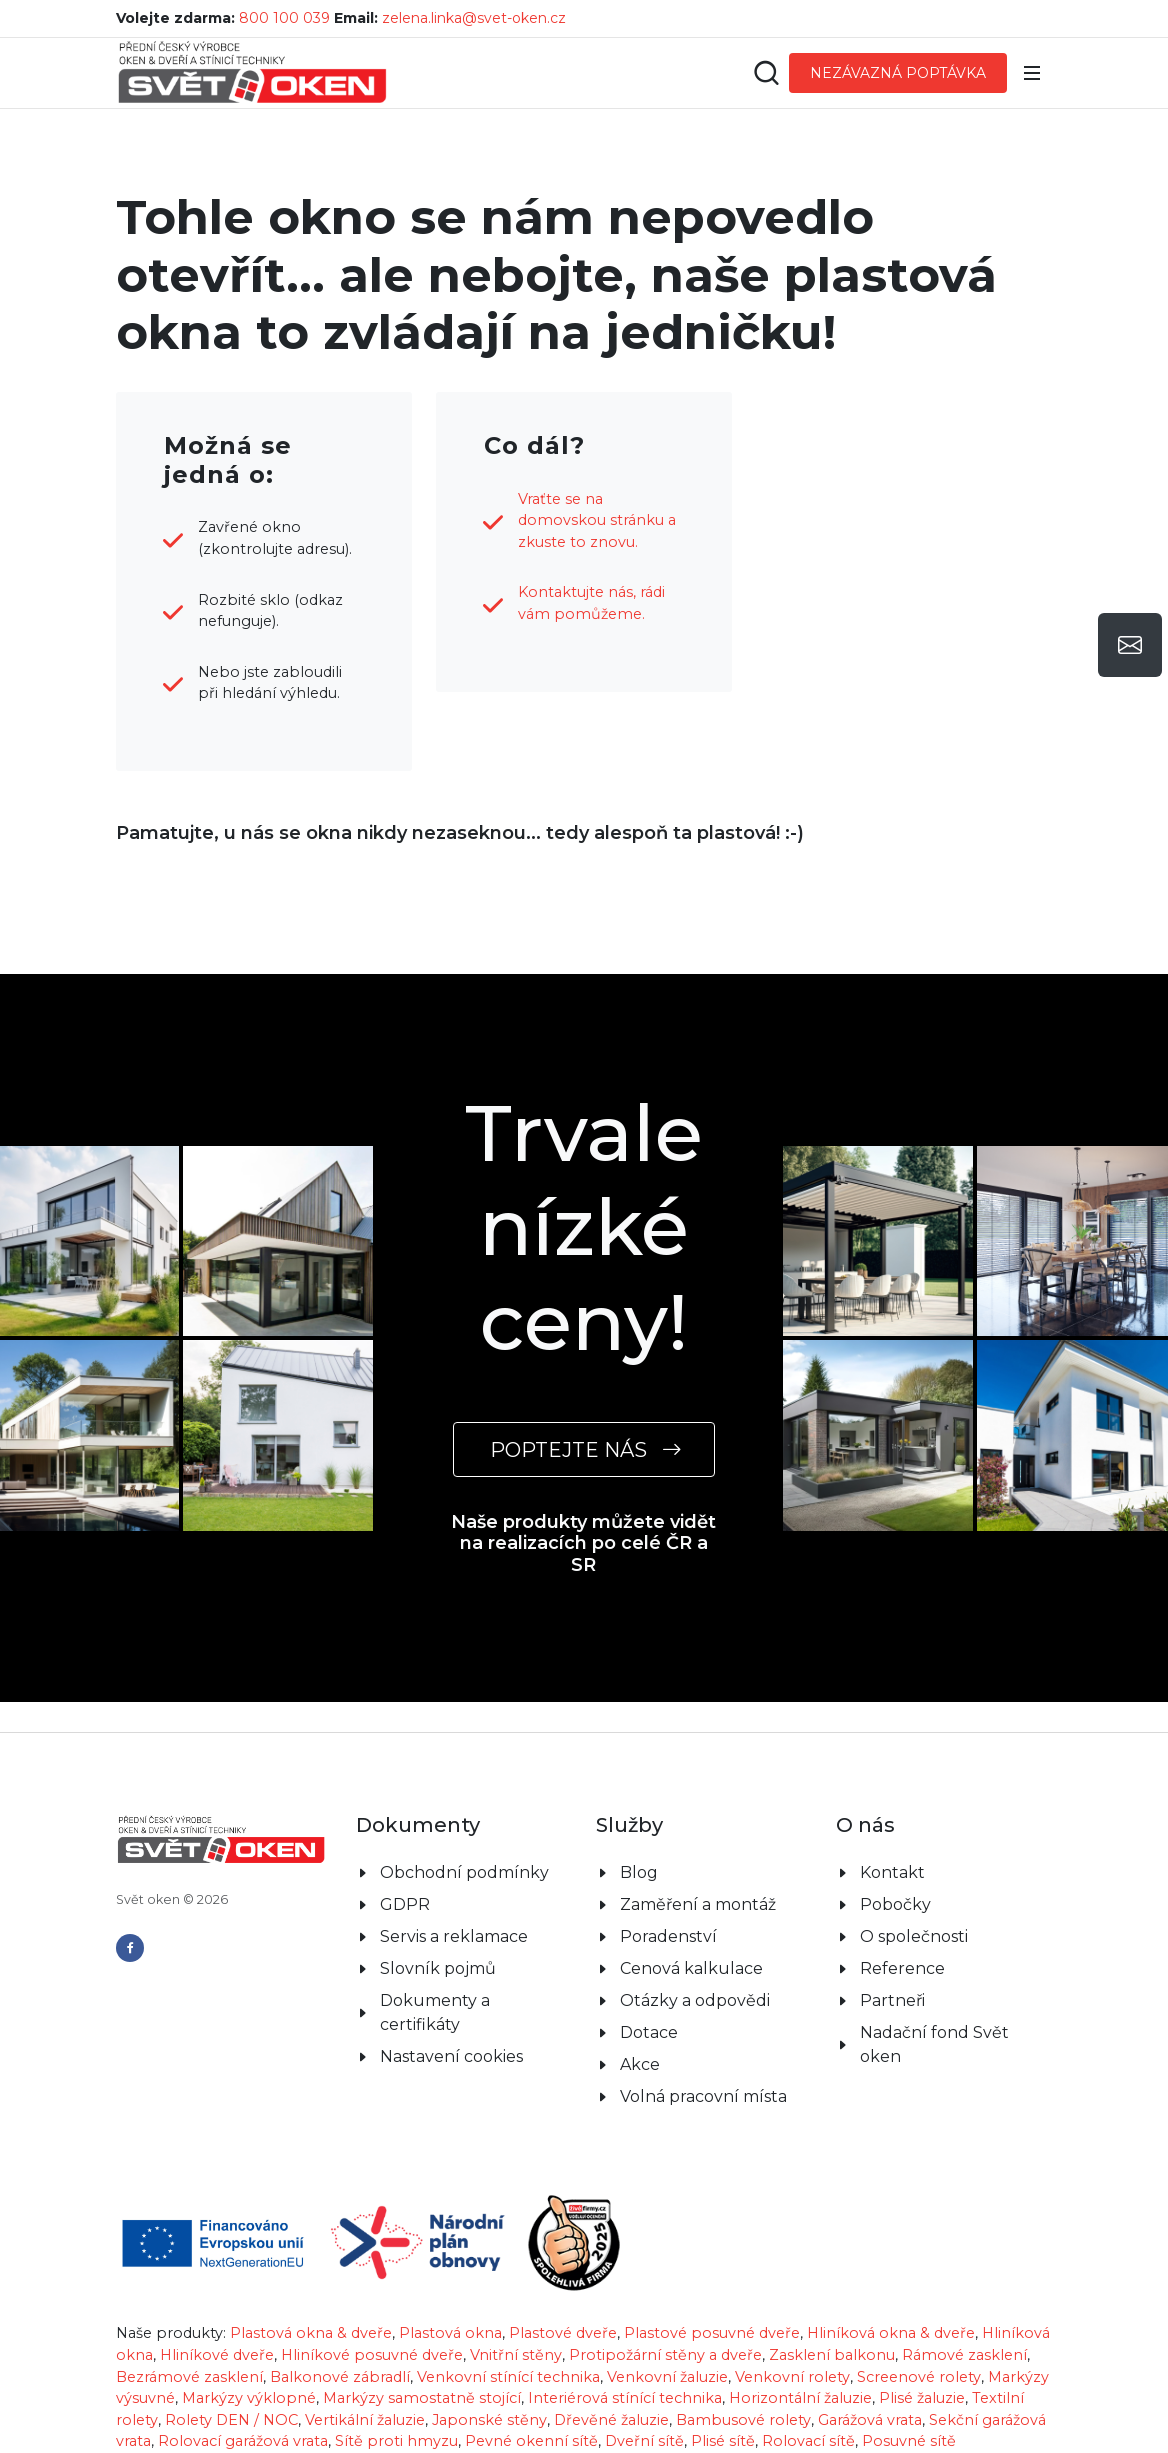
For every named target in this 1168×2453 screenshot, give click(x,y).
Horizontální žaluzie (800, 2398)
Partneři (892, 2000)
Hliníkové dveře (217, 2355)
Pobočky (895, 1904)
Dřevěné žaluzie (611, 2420)
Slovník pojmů (438, 1968)
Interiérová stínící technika (625, 2398)
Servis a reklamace (454, 1936)
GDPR (405, 1904)
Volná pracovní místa (703, 2096)
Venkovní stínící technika (508, 2377)
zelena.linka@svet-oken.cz (474, 18)
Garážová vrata (870, 2420)
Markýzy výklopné (249, 2398)
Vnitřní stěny (516, 2355)
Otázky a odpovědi (695, 2000)
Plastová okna (450, 2333)
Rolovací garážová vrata (243, 2441)
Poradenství (668, 1936)
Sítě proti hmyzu (396, 2441)
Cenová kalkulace (691, 1968)
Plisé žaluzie (922, 2398)
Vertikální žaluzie (365, 2420)
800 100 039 (284, 18)
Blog (639, 1872)
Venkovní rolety (792, 2377)
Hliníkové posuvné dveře (372, 2355)
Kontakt (892, 1872)
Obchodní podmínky (464, 1872)
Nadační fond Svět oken (934, 2044)
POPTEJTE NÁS (584, 1449)
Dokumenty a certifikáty (435, 2012)
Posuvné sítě (909, 2441)
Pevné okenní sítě (531, 2441)
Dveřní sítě (644, 2441)
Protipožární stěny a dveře (665, 2355)
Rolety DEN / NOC (231, 2420)
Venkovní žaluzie (667, 2377)
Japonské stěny (489, 2420)
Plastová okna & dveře (311, 2333)
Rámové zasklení (964, 2355)
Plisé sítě (723, 2441)
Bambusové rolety (743, 2420)
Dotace (649, 2032)
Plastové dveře (563, 2333)
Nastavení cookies (451, 2056)
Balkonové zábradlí (340, 2377)
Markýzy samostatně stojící (422, 2398)
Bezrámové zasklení (189, 2377)
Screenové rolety (919, 2377)
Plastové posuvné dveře (712, 2333)
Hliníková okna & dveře (891, 2333)
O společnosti (914, 1936)
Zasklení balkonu (832, 2355)
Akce (640, 2064)
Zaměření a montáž (698, 1904)
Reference (902, 1968)
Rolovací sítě (808, 2441)
